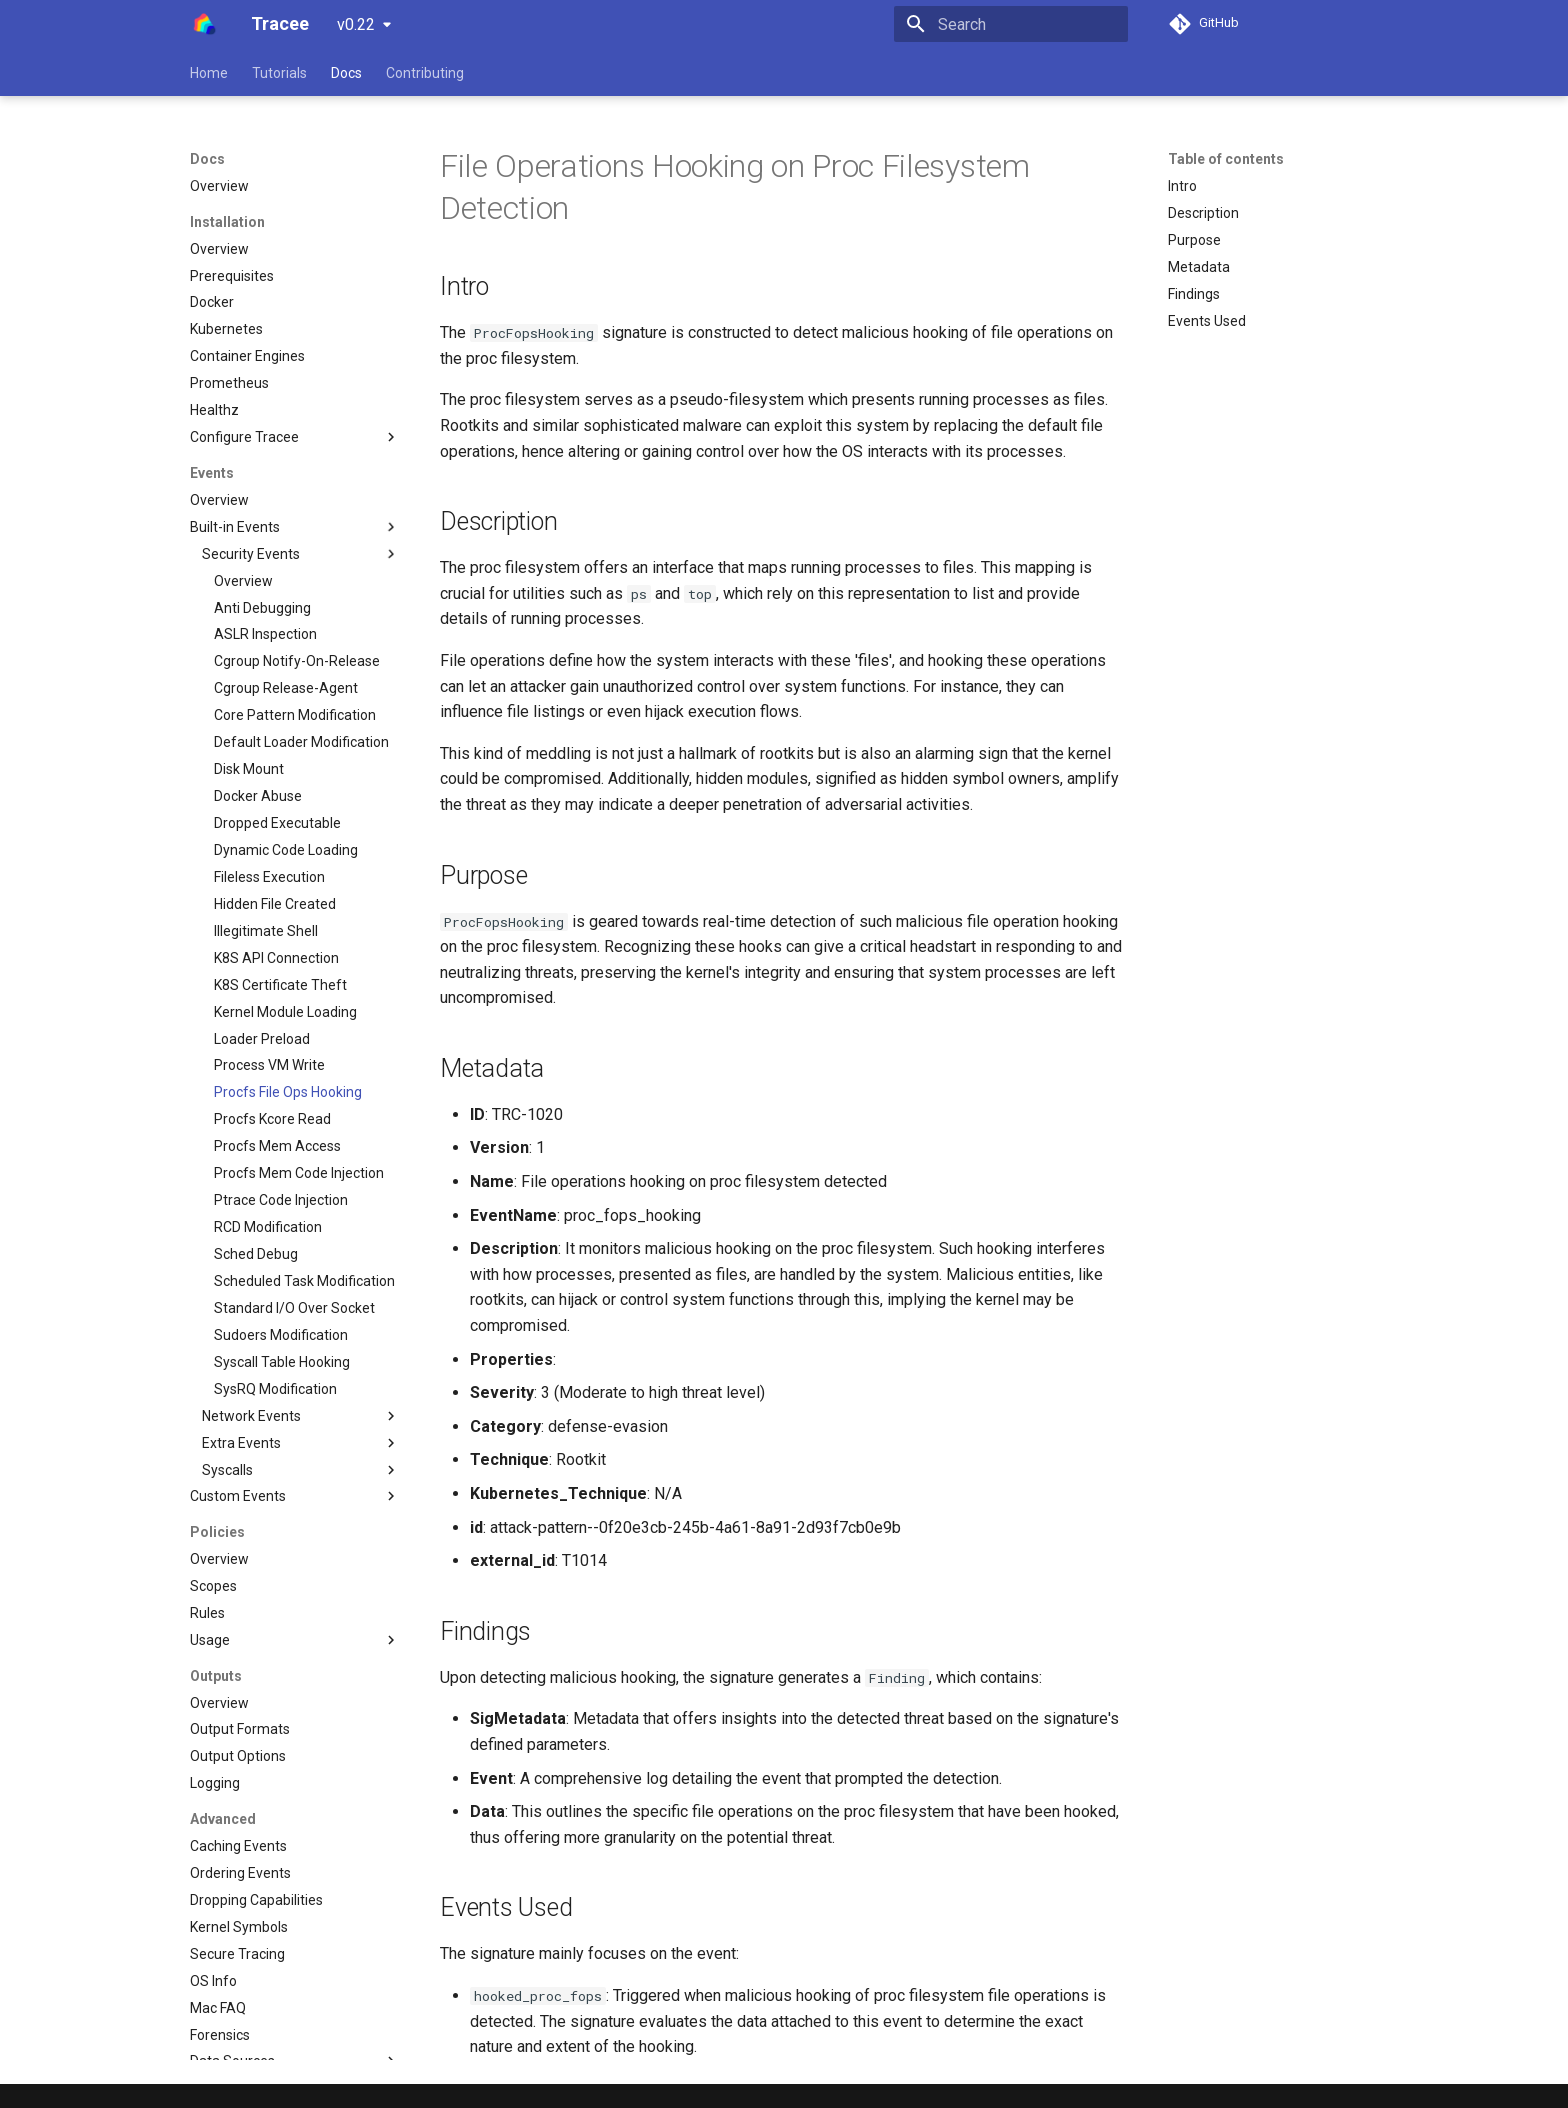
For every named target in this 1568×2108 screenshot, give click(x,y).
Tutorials (279, 73)
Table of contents (1226, 159)
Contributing (425, 73)
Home (209, 73)
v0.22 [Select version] (356, 24)
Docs (346, 73)
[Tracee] (204, 24)
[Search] (1011, 24)
